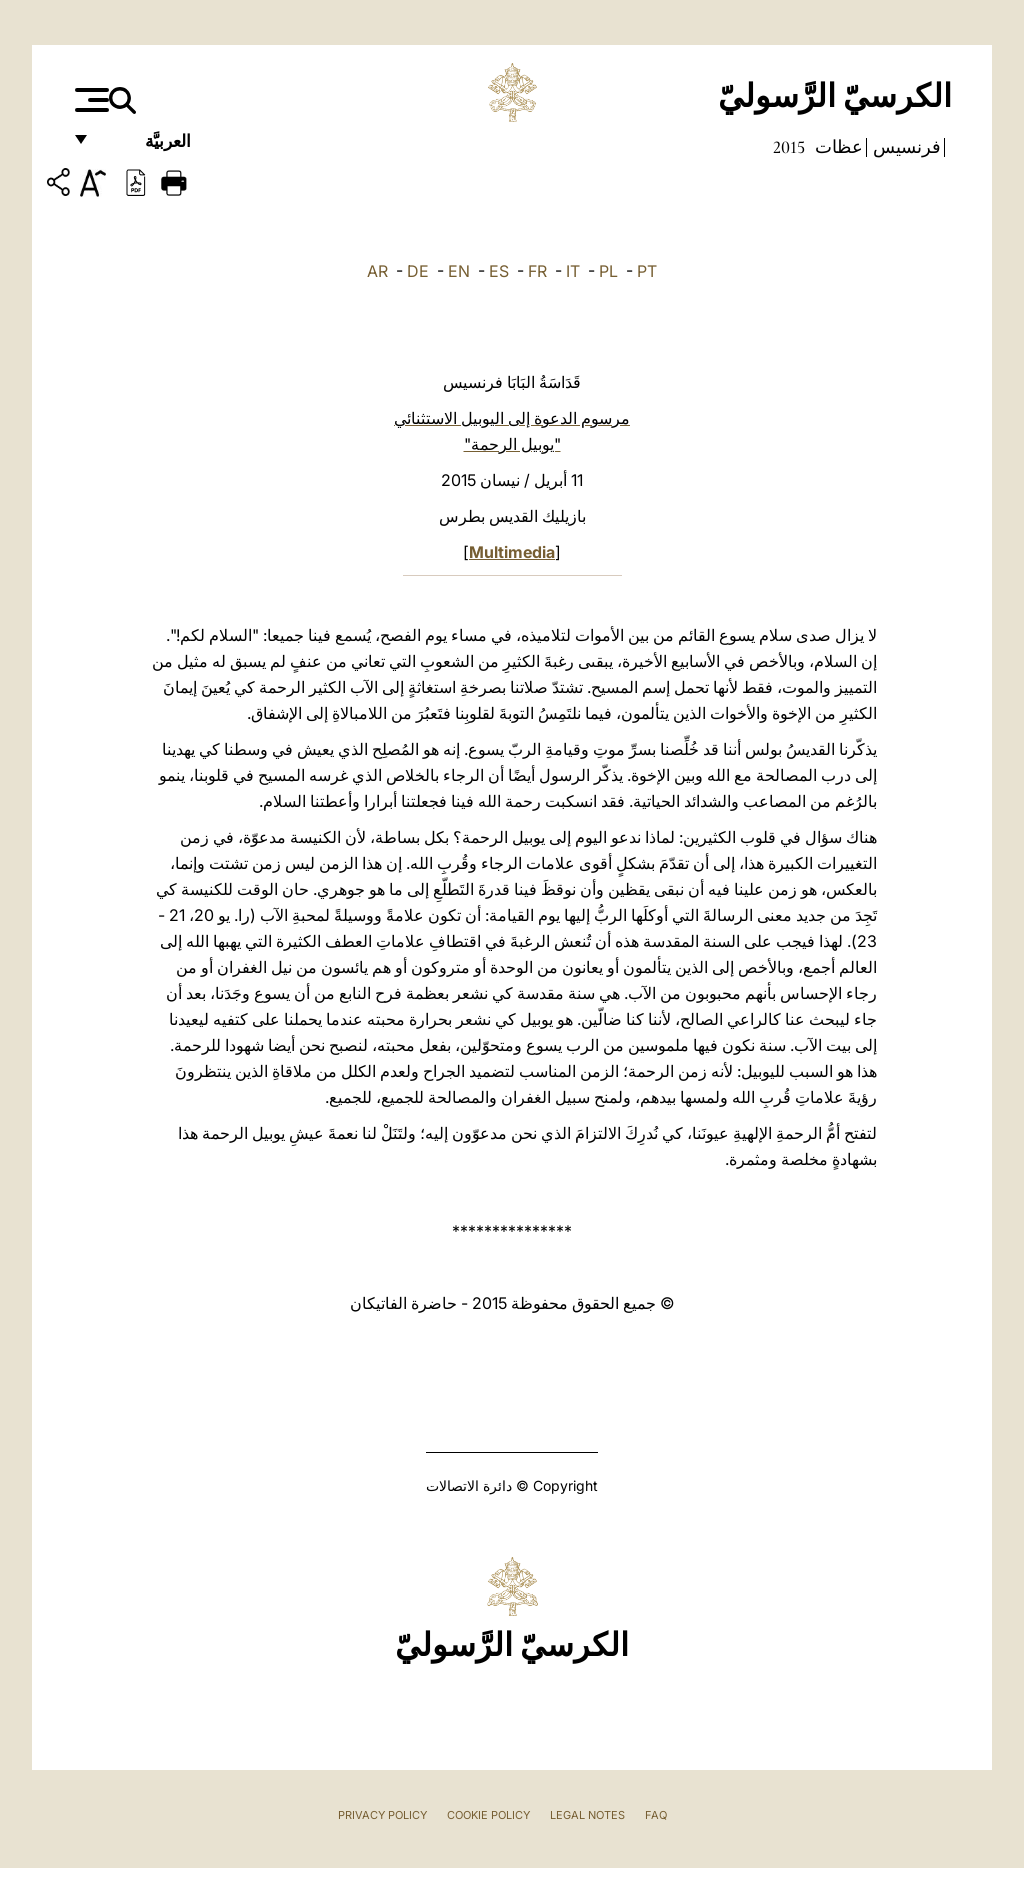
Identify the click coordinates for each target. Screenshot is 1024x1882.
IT (573, 271)
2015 (789, 147)
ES (499, 271)
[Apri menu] (89, 100)
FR (537, 271)
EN (459, 271)
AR (377, 271)
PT (647, 271)
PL (608, 271)
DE (418, 271)
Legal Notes (587, 1815)
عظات (837, 147)
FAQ (656, 1815)
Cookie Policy (488, 1815)
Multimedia (512, 552)
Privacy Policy (382, 1815)
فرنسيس (905, 147)
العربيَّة (146, 147)
